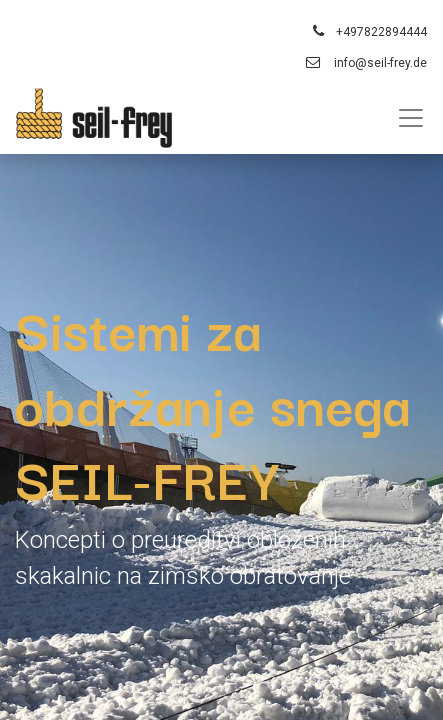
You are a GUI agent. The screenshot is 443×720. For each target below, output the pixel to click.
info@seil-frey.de (380, 63)
